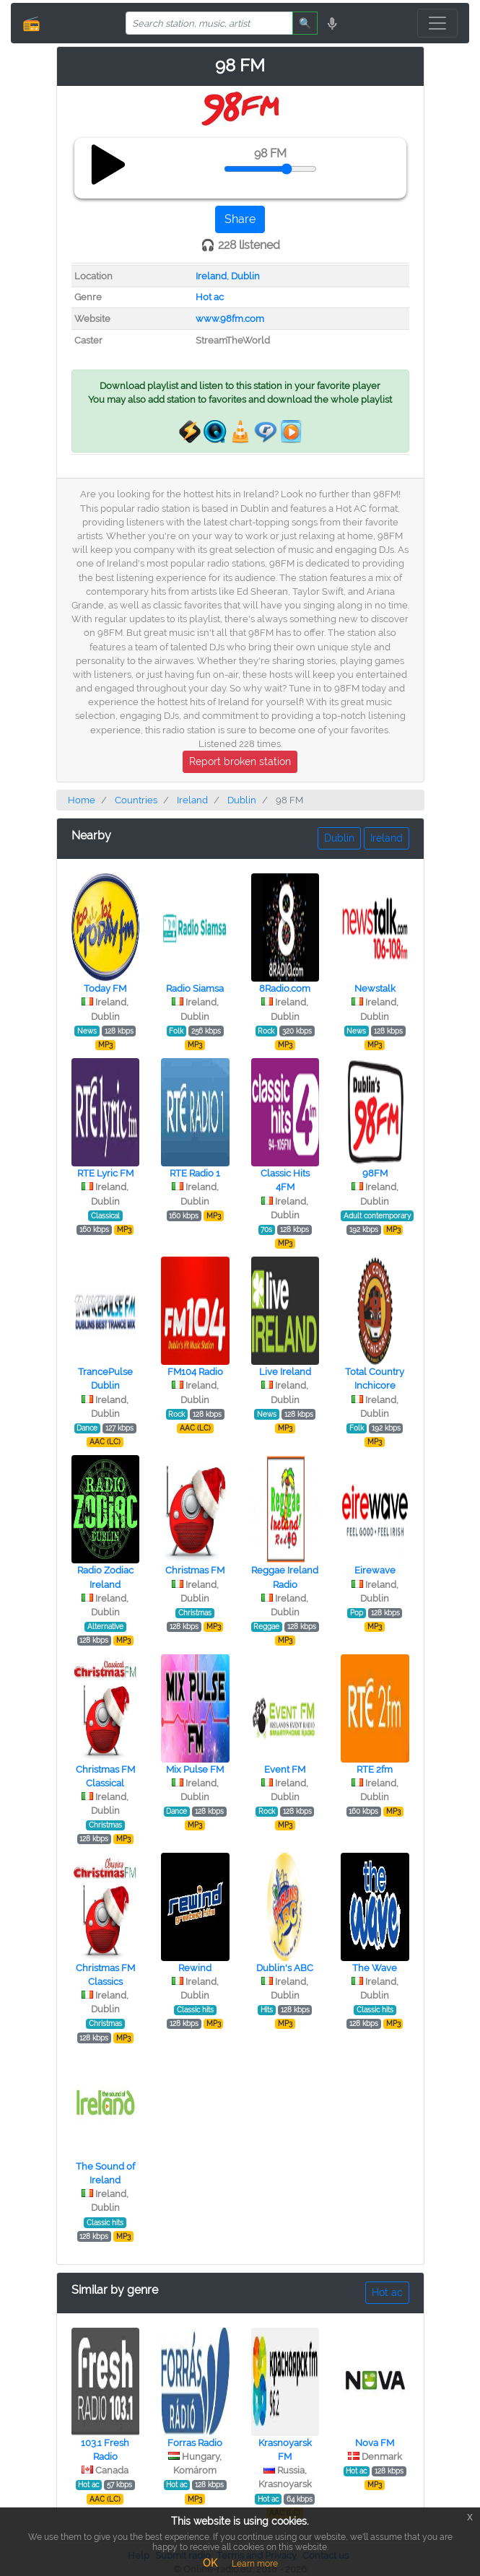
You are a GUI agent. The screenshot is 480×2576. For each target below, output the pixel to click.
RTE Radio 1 (195, 1173)
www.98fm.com (230, 318)
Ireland (211, 276)
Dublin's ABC (284, 1967)
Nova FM (374, 2442)
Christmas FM (194, 1570)
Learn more (255, 2564)
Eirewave (375, 1570)
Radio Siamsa (195, 988)
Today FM (105, 988)
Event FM (284, 1769)
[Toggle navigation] (437, 23)
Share (240, 219)
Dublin (245, 276)
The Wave (374, 1967)
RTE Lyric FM (105, 1173)
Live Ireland (285, 1371)
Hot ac (210, 297)
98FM (375, 1173)
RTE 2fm (375, 1769)
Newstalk (375, 988)
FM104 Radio (195, 1371)
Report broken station (240, 761)
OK (210, 2563)
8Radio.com (284, 988)
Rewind (194, 1967)
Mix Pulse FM (195, 1769)
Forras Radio (194, 2442)
